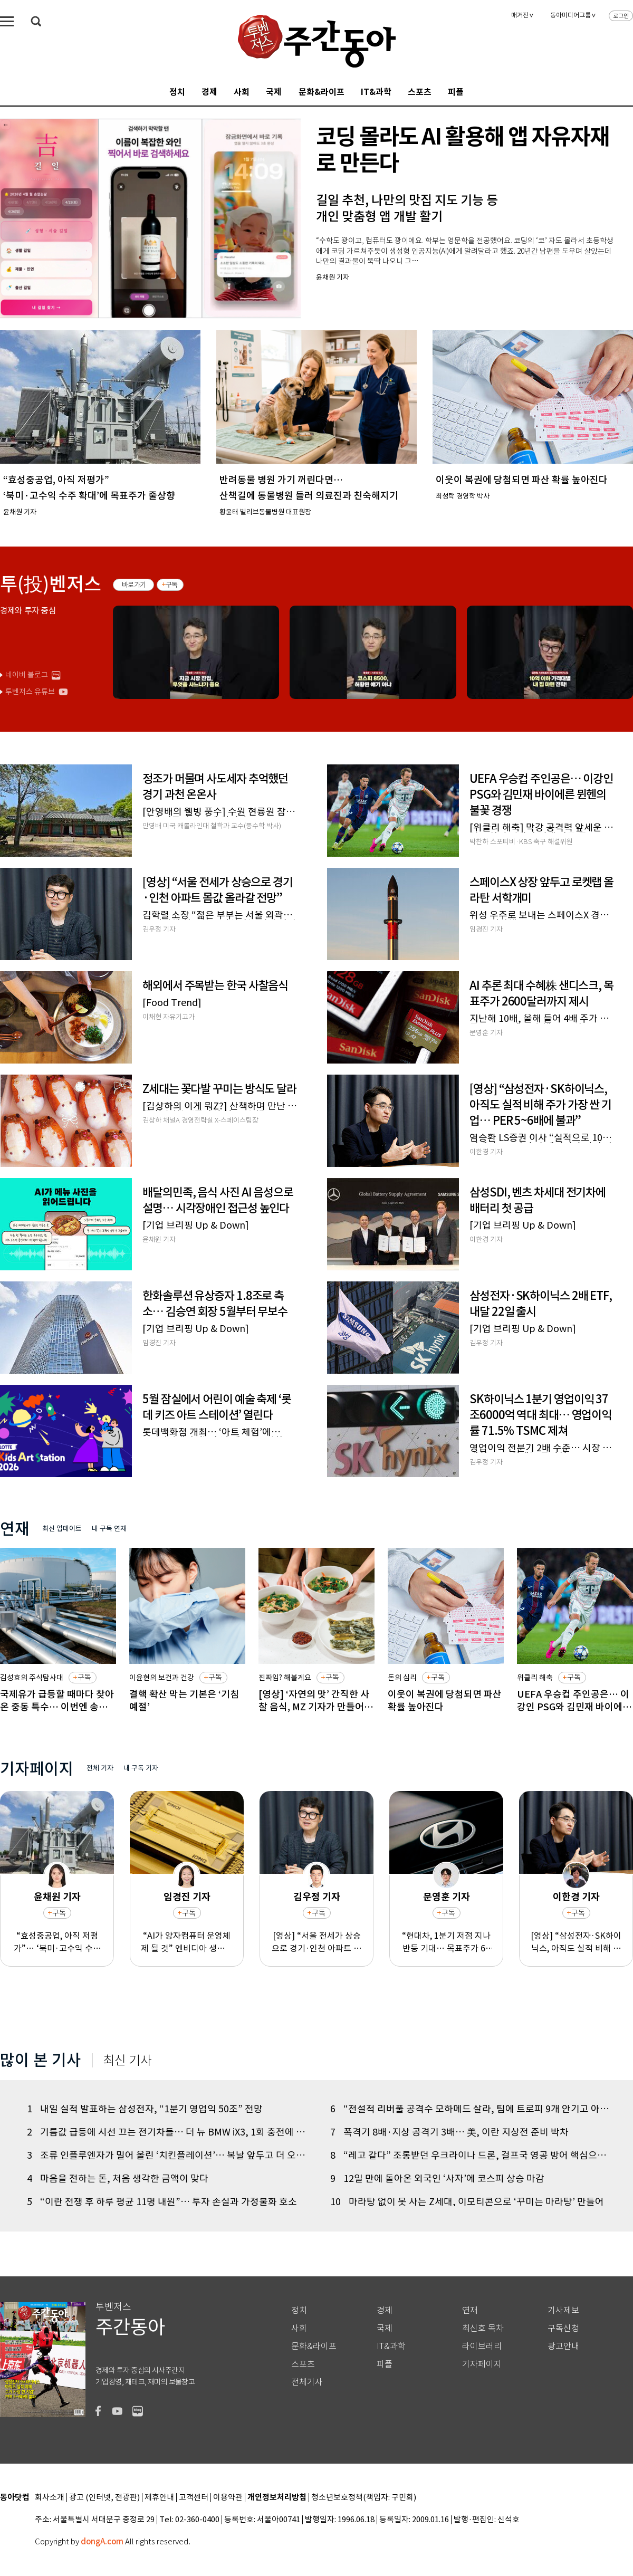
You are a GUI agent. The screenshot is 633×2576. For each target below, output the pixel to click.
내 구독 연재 (109, 1528)
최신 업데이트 (62, 1528)
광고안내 (563, 2346)
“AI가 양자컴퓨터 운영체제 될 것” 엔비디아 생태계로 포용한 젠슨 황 (187, 1942)
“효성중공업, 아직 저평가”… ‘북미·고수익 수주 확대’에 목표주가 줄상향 (57, 1942)
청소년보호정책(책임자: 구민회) (363, 2497)
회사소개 (49, 2497)
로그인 (621, 16)
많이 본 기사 (40, 2060)
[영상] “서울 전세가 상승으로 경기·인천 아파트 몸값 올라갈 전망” (316, 1942)
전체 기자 (100, 1768)
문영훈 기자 (446, 1897)
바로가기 (134, 584)
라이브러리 (482, 2346)
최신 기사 (127, 2061)
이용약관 (228, 2497)
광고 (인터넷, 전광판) (104, 2497)
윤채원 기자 (57, 1897)
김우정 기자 (316, 1897)
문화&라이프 (321, 92)
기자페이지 (482, 2364)
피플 (456, 92)
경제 (209, 92)
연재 (470, 2310)
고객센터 (193, 2497)
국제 (274, 92)
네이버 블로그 (26, 674)
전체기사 (307, 2382)
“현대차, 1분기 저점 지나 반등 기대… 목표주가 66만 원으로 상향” (446, 1942)
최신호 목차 (483, 2328)
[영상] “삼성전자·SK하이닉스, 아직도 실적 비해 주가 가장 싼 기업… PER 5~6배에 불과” (576, 1942)
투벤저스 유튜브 (30, 692)
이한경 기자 (576, 1897)
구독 (172, 584)
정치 (177, 92)
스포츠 (419, 92)
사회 (242, 92)
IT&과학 (376, 92)
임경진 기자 (187, 1897)
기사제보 (563, 2310)
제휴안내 (159, 2497)
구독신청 (563, 2328)
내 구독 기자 (140, 1768)
